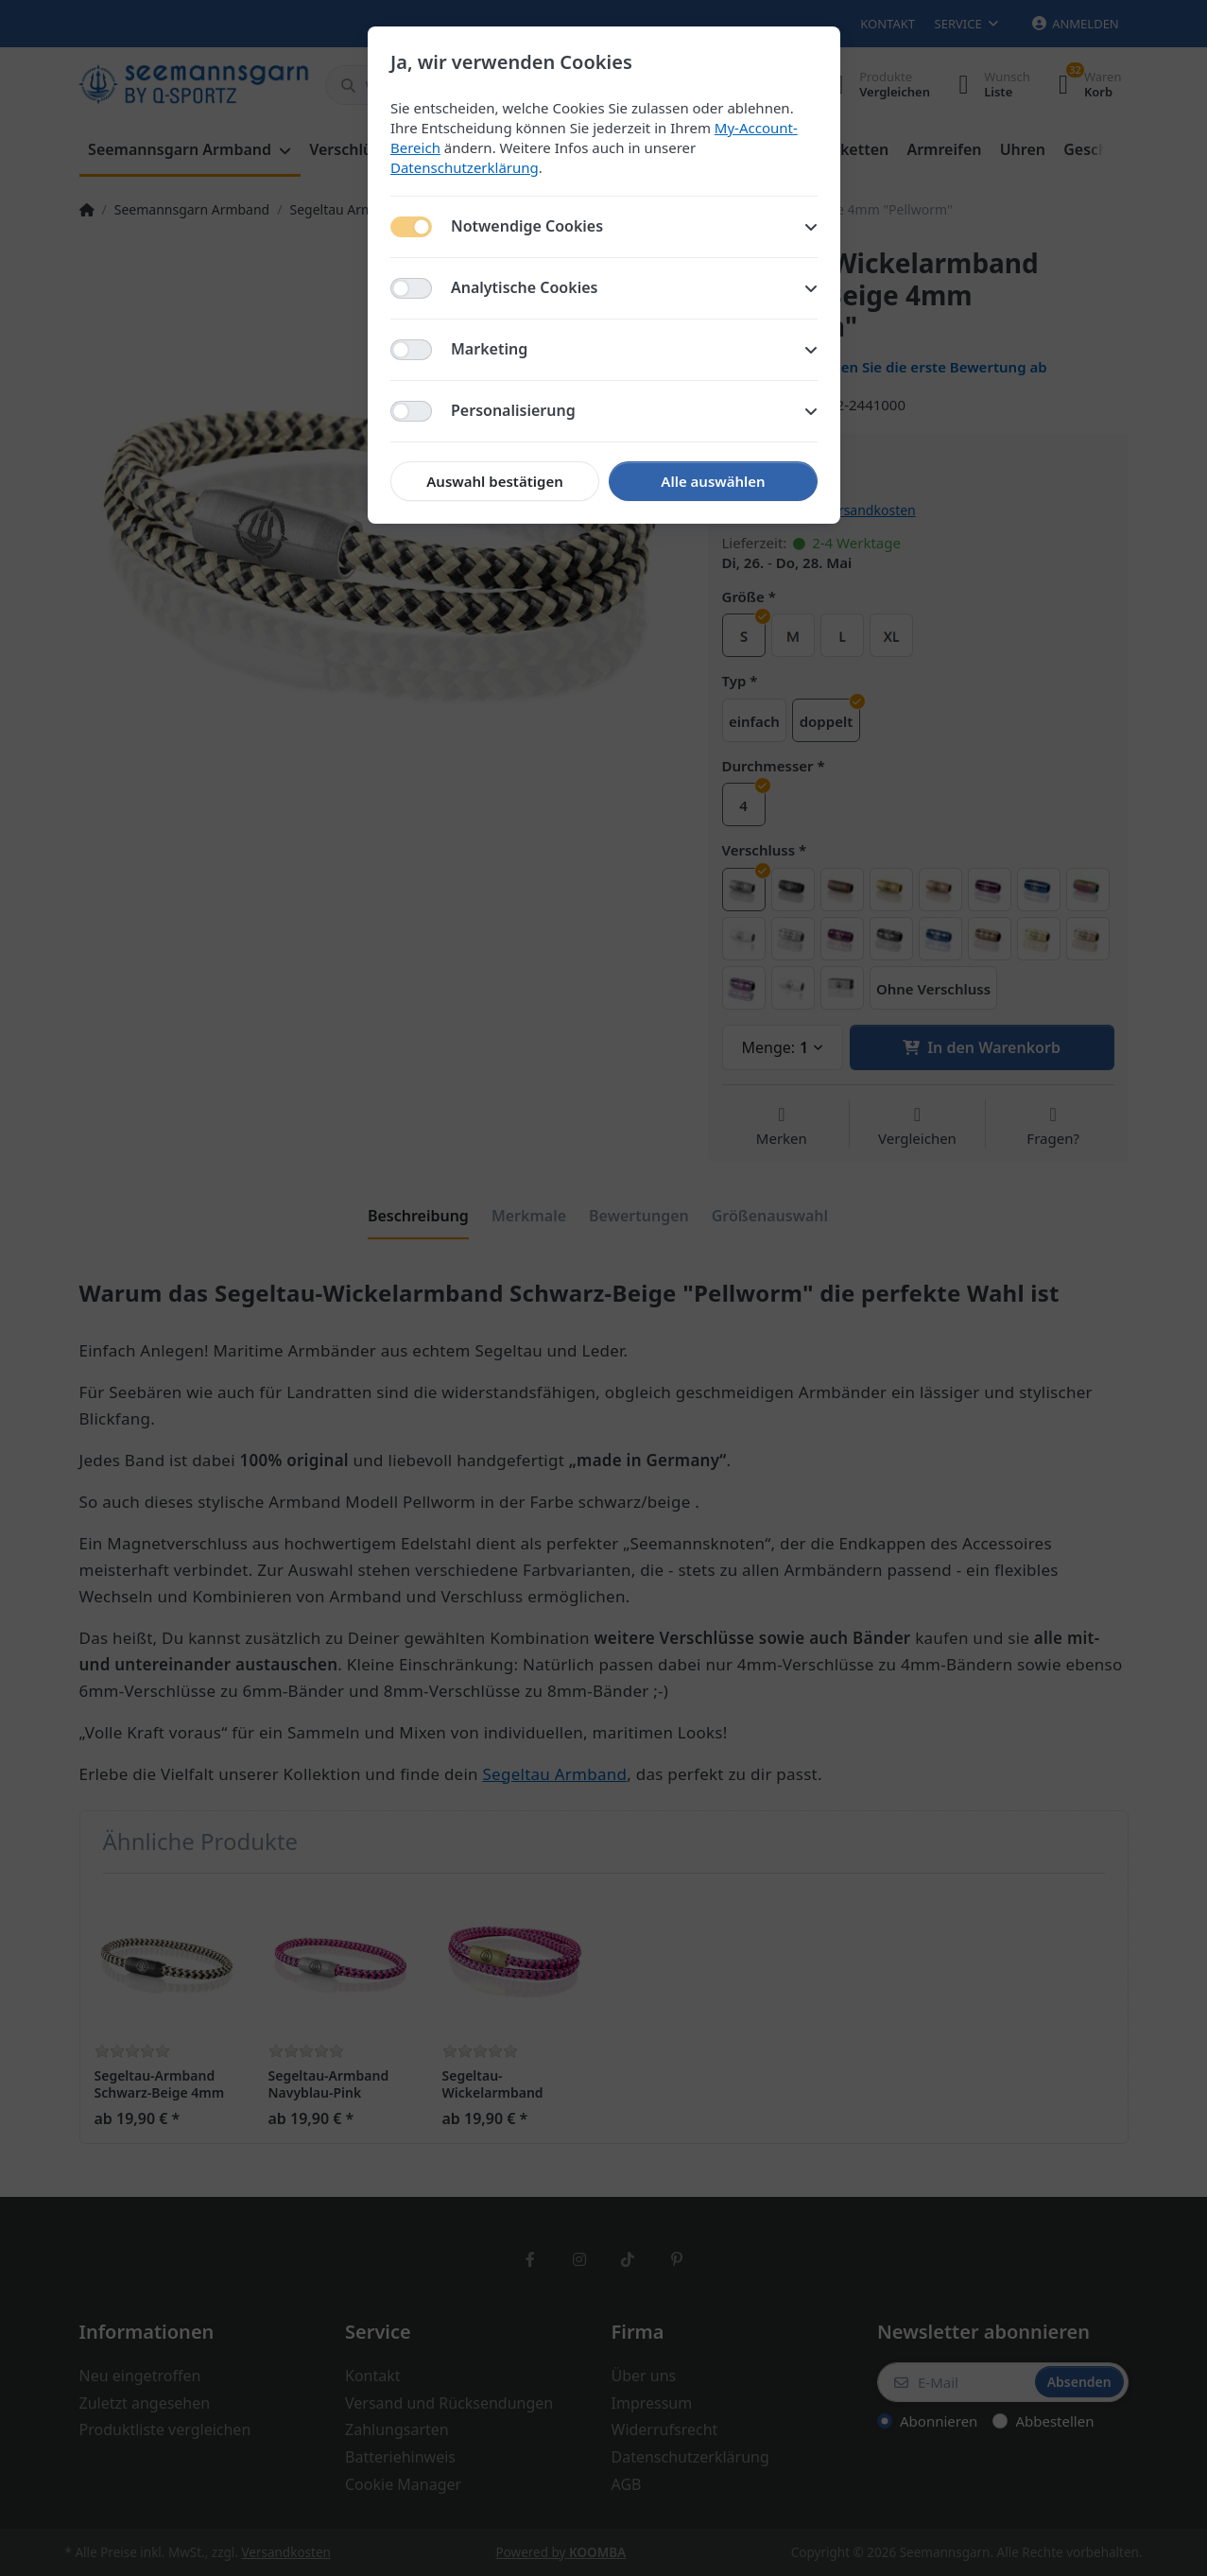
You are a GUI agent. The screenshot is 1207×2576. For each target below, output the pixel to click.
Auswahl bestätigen (494, 481)
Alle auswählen (713, 481)
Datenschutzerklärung (464, 167)
